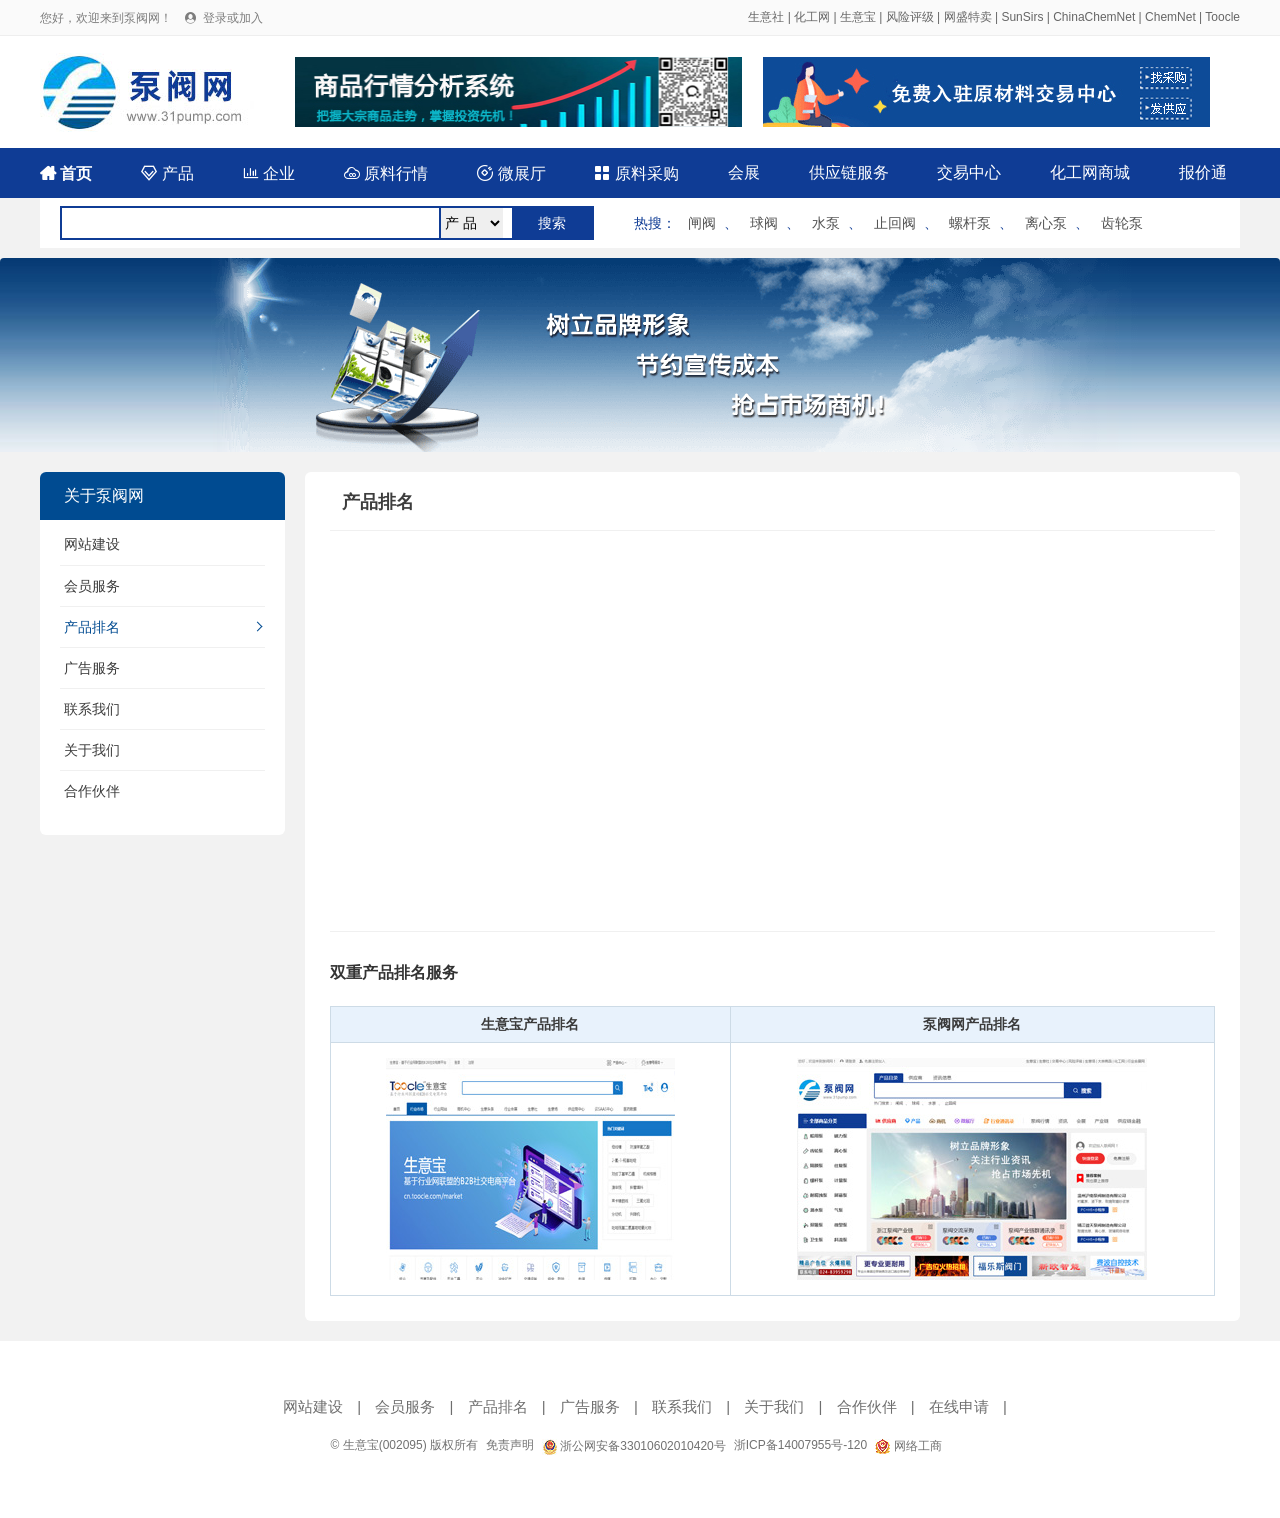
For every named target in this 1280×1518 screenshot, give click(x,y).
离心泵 (1046, 223)
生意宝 (858, 17)
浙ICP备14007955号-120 (800, 1445)
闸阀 (702, 223)
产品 (167, 173)
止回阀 (895, 223)
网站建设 (92, 544)
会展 (744, 172)
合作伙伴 (92, 791)
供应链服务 (849, 172)
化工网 (812, 17)
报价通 (1203, 172)
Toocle (1222, 17)
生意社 (766, 17)
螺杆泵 (970, 223)
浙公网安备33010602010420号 (634, 1446)
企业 (269, 173)
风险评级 (910, 17)
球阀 (764, 223)
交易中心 (969, 172)
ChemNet (1170, 17)
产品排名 (92, 627)
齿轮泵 (1122, 223)
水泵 (826, 223)
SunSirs (1022, 17)
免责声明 (510, 1445)
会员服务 (92, 586)
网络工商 (908, 1446)
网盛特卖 (968, 17)
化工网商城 (1090, 172)
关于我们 (92, 750)
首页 (66, 173)
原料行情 (386, 173)
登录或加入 (233, 18)
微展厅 (511, 173)
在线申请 (959, 1406)
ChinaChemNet (1094, 17)
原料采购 (636, 173)
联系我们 (92, 709)
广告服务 (92, 668)
